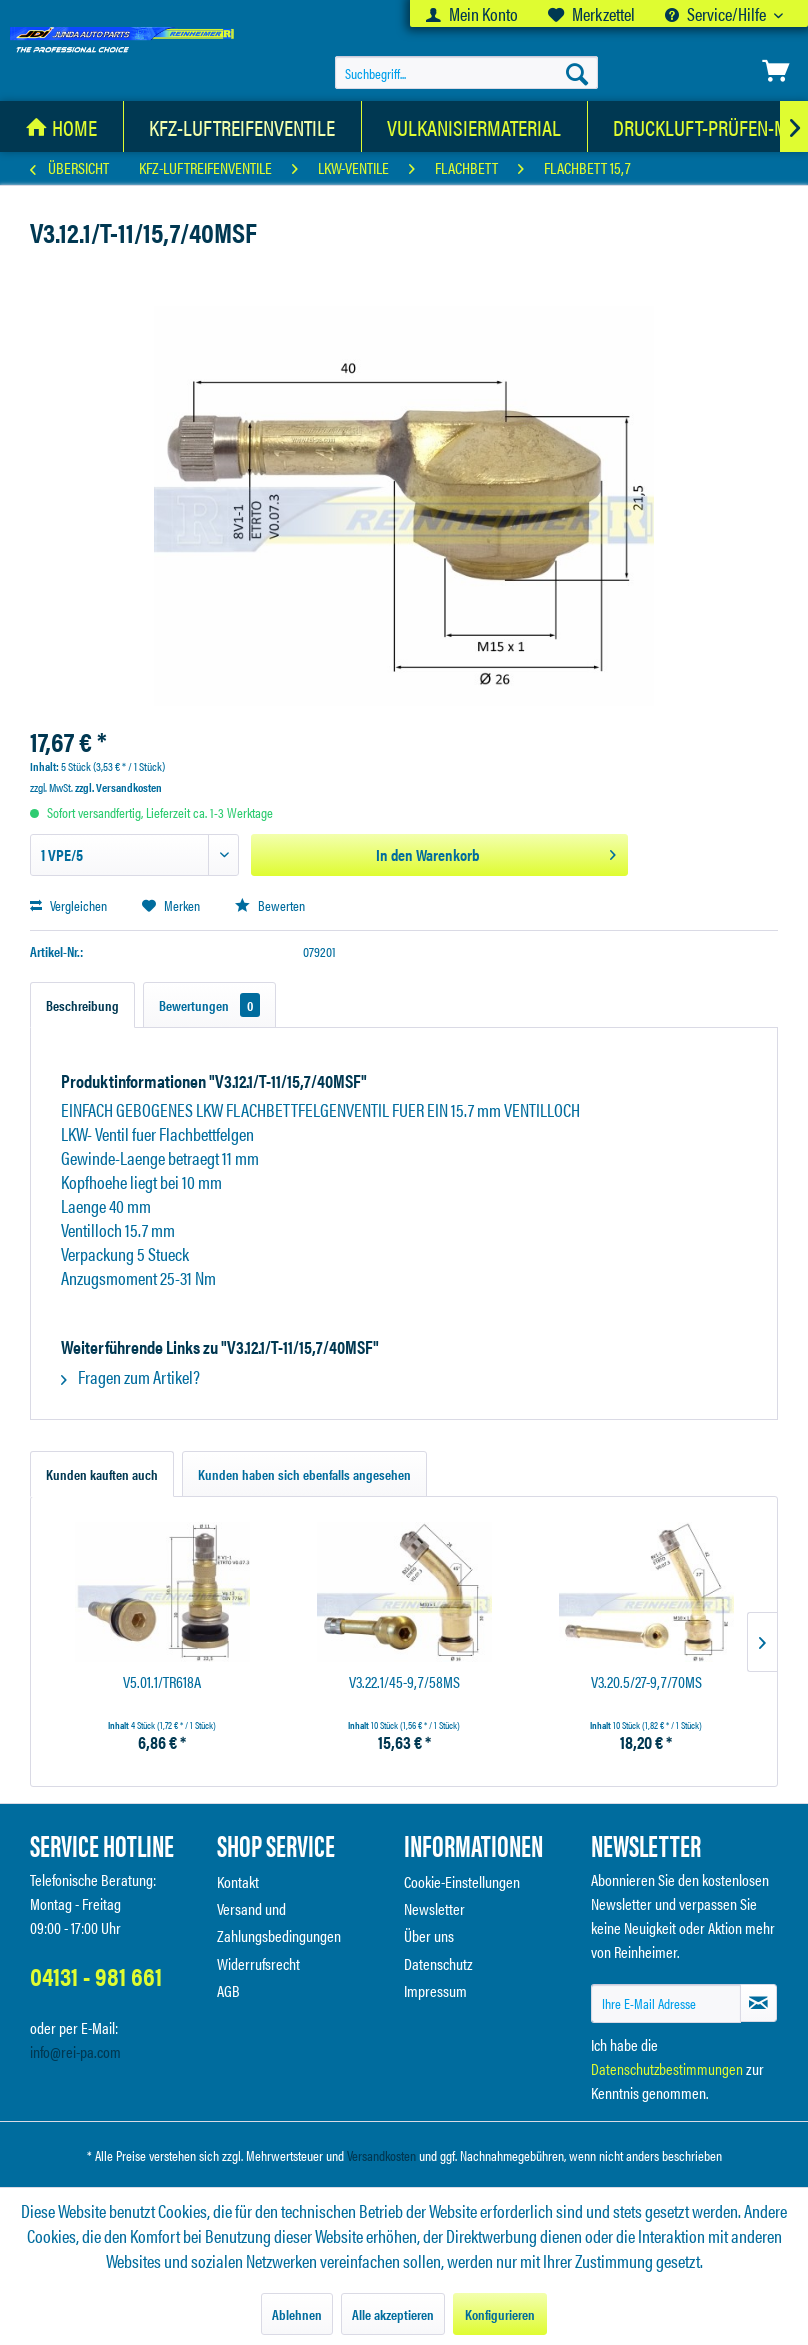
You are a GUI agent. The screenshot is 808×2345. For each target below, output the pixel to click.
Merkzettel (591, 13)
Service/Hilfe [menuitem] (717, 13)
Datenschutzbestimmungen (667, 2068)
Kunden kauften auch (102, 1474)
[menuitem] (472, 13)
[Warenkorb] (776, 71)
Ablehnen (297, 2314)
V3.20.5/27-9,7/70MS (646, 1682)
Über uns (429, 1935)
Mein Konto (472, 13)
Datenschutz (438, 1963)
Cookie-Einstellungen (462, 1881)
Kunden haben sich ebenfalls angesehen (304, 1474)
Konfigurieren (500, 2314)
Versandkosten (381, 2155)
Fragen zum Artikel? (130, 1376)
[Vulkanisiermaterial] (474, 126)
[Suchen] (577, 73)
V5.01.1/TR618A (162, 1682)
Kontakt (238, 1881)
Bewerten (270, 905)
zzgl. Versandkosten (118, 787)
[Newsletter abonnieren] (758, 2003)
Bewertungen (209, 1005)
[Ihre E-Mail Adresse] (666, 2003)
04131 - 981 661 (96, 1975)
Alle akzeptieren (393, 2314)
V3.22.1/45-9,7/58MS (404, 1682)
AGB (228, 1990)
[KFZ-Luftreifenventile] (242, 126)
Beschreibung (82, 1005)
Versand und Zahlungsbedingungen (279, 1922)
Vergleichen (68, 905)
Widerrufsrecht (258, 1963)
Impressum (435, 1990)
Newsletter (434, 1908)
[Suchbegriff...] (466, 73)
